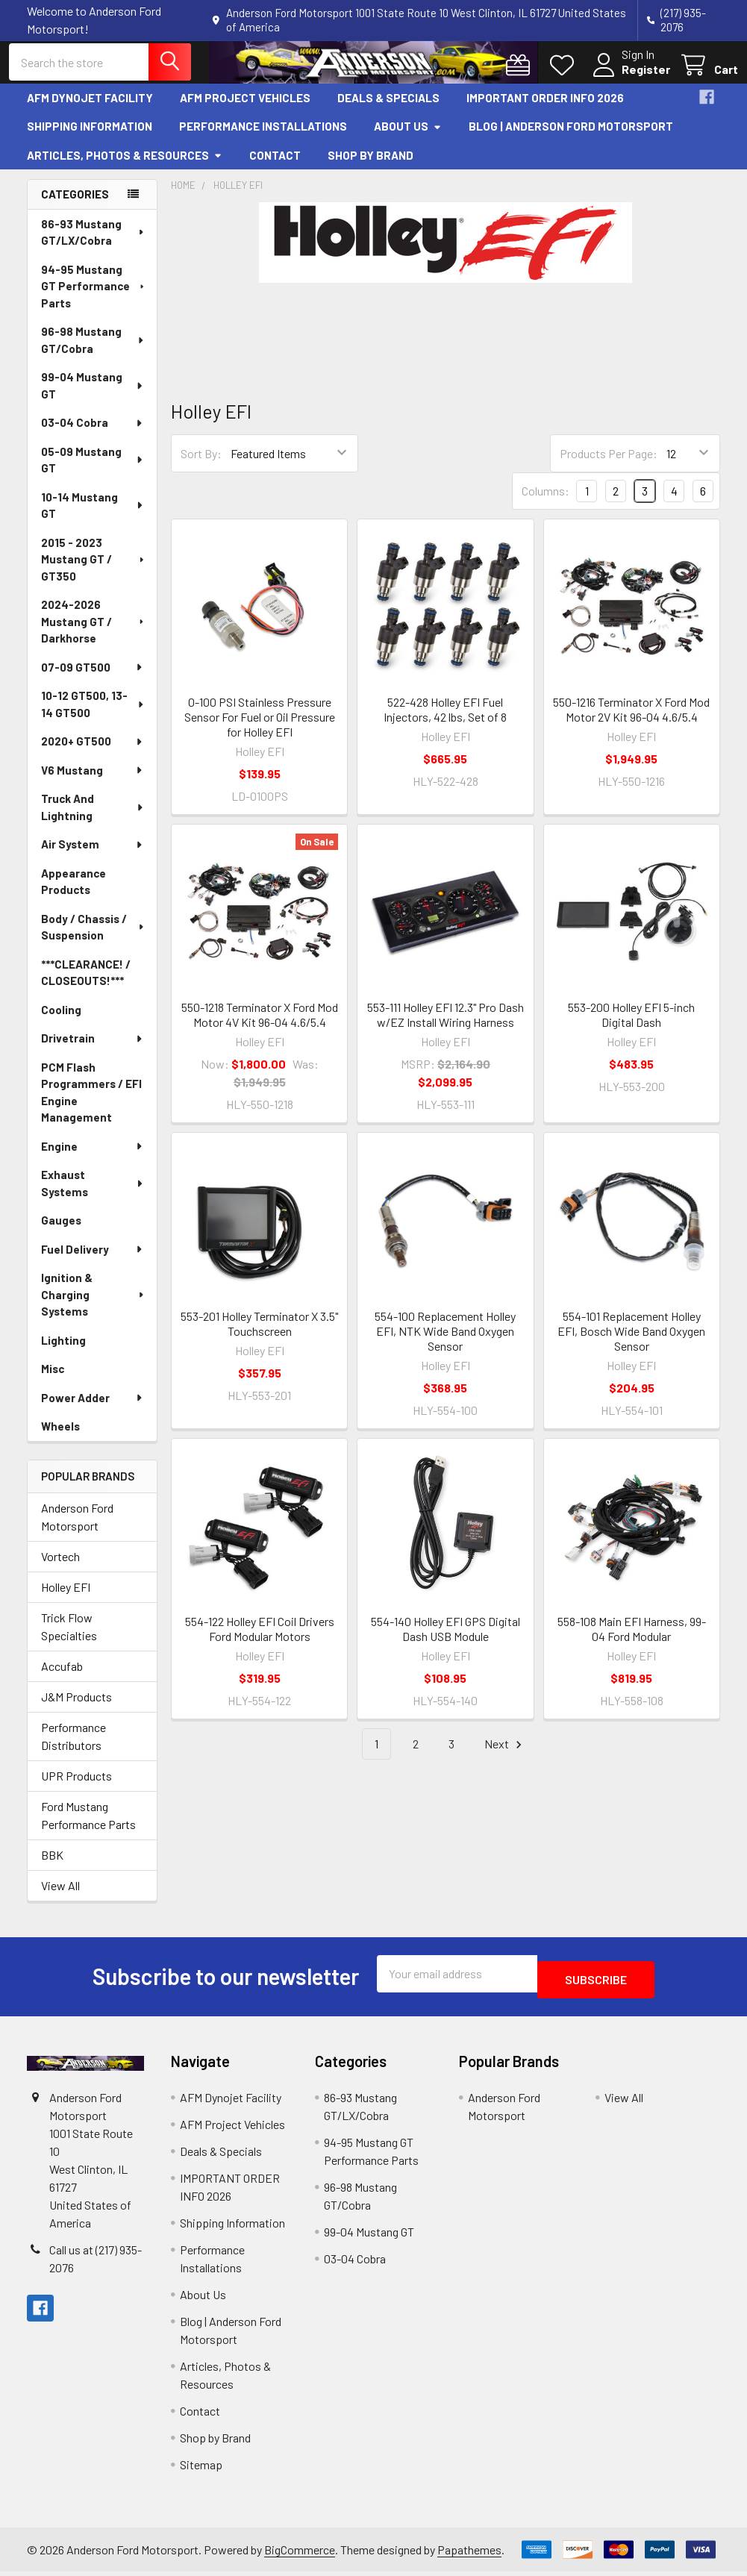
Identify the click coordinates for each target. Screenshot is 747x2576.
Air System (92, 855)
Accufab (62, 1676)
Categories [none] (75, 205)
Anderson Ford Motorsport (77, 1527)
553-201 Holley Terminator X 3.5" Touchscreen (259, 1334)
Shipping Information (89, 137)
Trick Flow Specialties (69, 1637)
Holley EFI (65, 1597)
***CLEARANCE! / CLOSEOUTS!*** (86, 984)
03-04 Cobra (92, 433)
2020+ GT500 (92, 752)
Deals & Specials (388, 109)
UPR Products (76, 1786)
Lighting (63, 1351)
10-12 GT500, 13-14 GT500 (93, 715)
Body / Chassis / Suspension (93, 938)
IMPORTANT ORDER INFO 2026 (545, 109)
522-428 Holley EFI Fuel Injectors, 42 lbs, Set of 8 (445, 720)
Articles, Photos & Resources (124, 166)
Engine (92, 1157)
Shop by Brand (370, 166)
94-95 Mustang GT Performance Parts (93, 297)
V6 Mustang (92, 781)
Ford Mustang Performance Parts (88, 1826)
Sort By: (201, 464)
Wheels (60, 1437)
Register (628, 77)
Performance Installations (263, 137)
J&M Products (76, 1707)
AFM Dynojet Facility (90, 109)
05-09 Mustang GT (93, 471)
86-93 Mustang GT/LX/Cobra (93, 243)
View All (60, 1896)
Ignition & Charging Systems (93, 1305)
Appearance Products (73, 893)
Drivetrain (92, 1049)
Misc (52, 1380)
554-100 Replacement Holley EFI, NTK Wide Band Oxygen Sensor (445, 1342)
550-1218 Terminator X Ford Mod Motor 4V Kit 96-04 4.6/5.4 (259, 1025)
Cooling (61, 1021)
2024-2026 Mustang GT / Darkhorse (93, 632)
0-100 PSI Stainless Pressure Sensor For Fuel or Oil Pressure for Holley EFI (259, 728)
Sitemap (201, 2469)
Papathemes (469, 2554)
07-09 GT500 (92, 678)
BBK (52, 1865)
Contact (275, 166)
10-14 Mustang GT (92, 516)
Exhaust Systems (92, 1194)
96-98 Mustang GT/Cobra (93, 351)
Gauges (61, 1231)
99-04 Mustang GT (93, 396)
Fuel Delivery (92, 1260)
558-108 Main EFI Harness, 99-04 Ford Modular (631, 1639)
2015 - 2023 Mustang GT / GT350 (93, 570)
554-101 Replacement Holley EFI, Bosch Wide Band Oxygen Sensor (631, 1342)
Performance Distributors (73, 1747)
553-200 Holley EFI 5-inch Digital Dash (631, 1025)
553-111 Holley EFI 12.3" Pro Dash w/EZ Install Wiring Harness (445, 1025)
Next (505, 1755)
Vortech (60, 1567)
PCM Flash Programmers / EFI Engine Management (91, 1104)
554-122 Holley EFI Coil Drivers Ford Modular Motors (259, 1639)
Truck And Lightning (93, 818)
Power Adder (92, 1409)
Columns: (545, 502)
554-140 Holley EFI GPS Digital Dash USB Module (445, 1639)
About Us (408, 137)
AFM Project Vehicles (245, 109)
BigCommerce (299, 2554)
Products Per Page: (608, 464)
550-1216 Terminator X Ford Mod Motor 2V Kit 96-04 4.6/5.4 (631, 720)
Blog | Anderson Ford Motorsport (571, 137)
